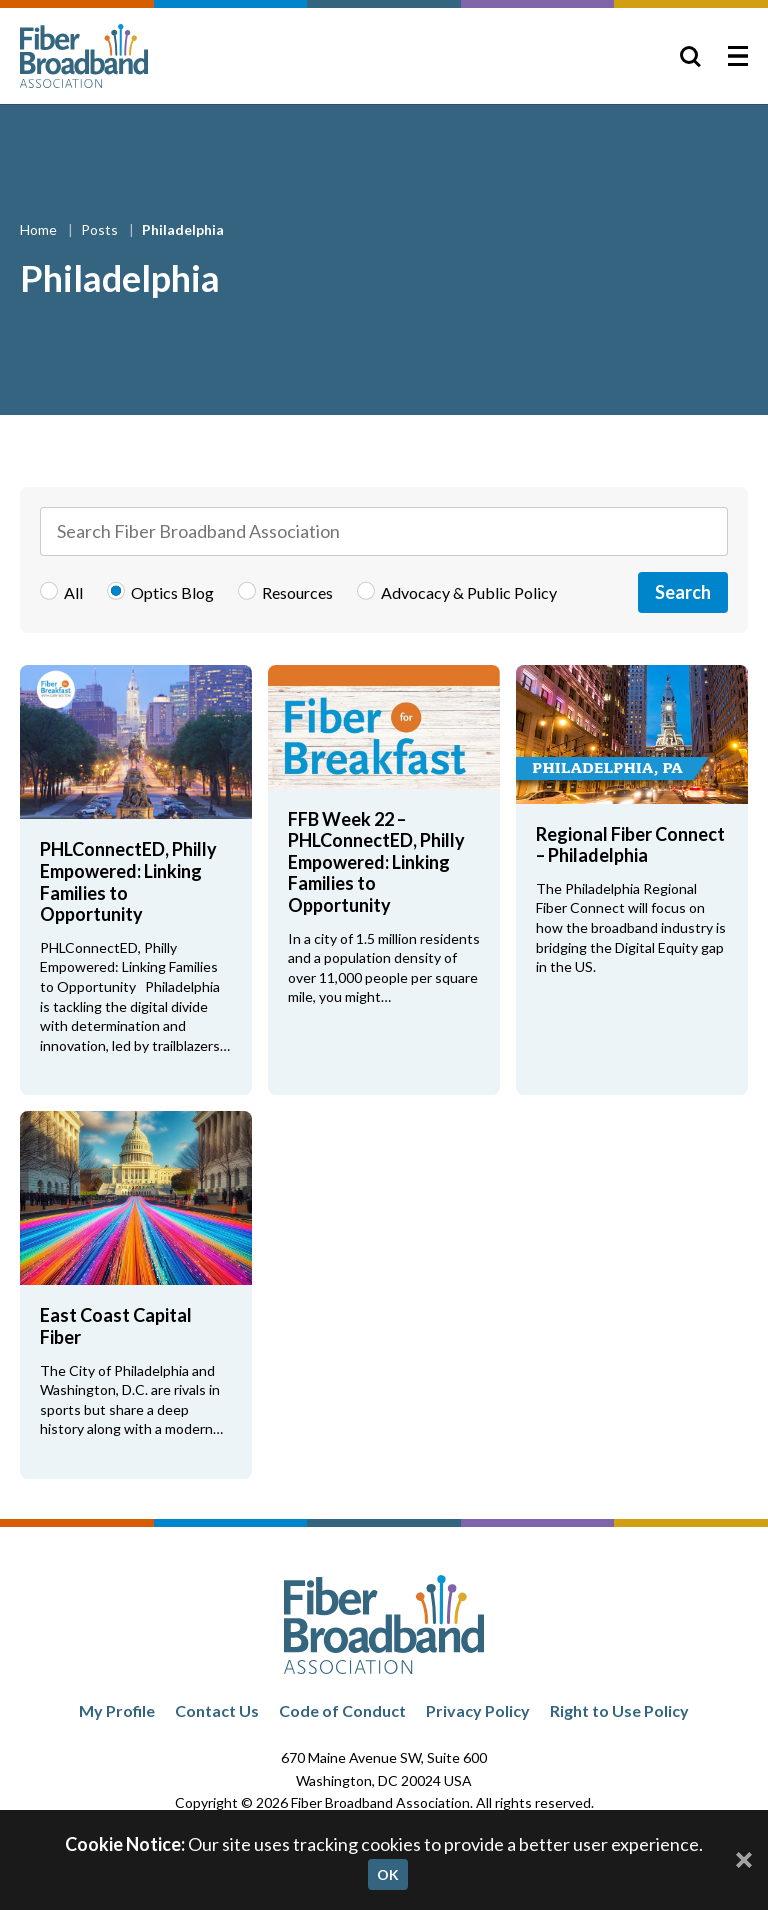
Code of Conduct (342, 1710)
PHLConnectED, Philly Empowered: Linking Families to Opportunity (128, 881)
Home (40, 229)
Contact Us (217, 1710)
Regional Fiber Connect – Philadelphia (630, 845)
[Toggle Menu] (738, 56)
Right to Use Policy (619, 1710)
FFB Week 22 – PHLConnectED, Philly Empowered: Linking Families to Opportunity (376, 862)
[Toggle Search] (690, 56)
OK (388, 1874)
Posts (101, 229)
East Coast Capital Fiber (116, 1326)
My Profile (117, 1710)
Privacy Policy (478, 1710)
